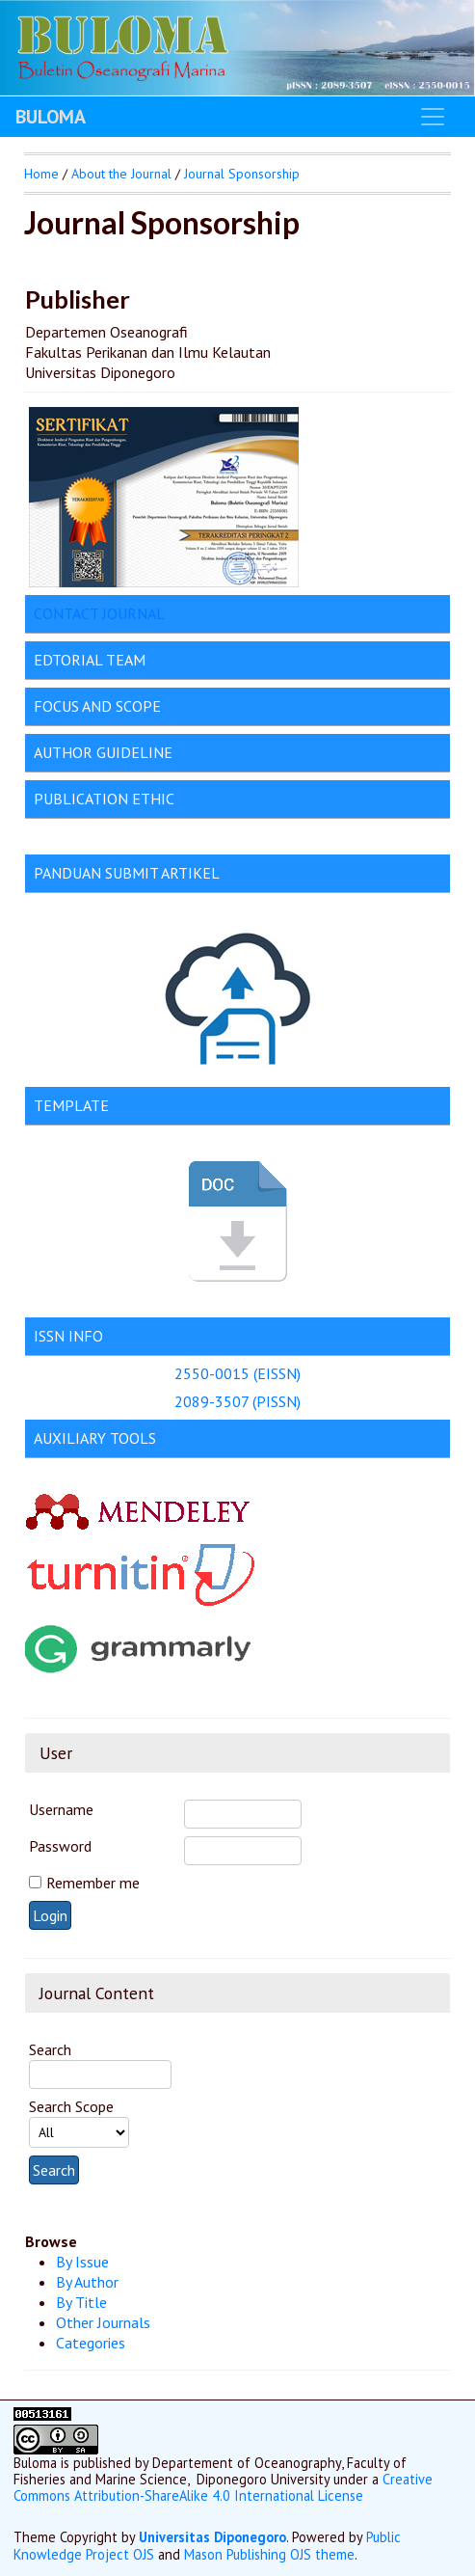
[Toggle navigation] (433, 116)
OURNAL (136, 613)
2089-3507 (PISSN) (237, 1401)
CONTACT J (70, 613)
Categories (90, 2342)
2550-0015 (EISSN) (237, 1373)
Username (61, 1809)
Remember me (93, 1882)
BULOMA (50, 116)
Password (60, 1846)
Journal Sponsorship (242, 173)
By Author (87, 2281)
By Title (81, 2302)
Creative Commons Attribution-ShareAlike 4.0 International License (223, 2487)
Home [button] (41, 173)
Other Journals (103, 2322)
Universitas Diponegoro (212, 2537)
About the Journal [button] (121, 173)
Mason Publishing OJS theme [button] (269, 2554)
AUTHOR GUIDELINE (103, 752)
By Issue (82, 2261)
